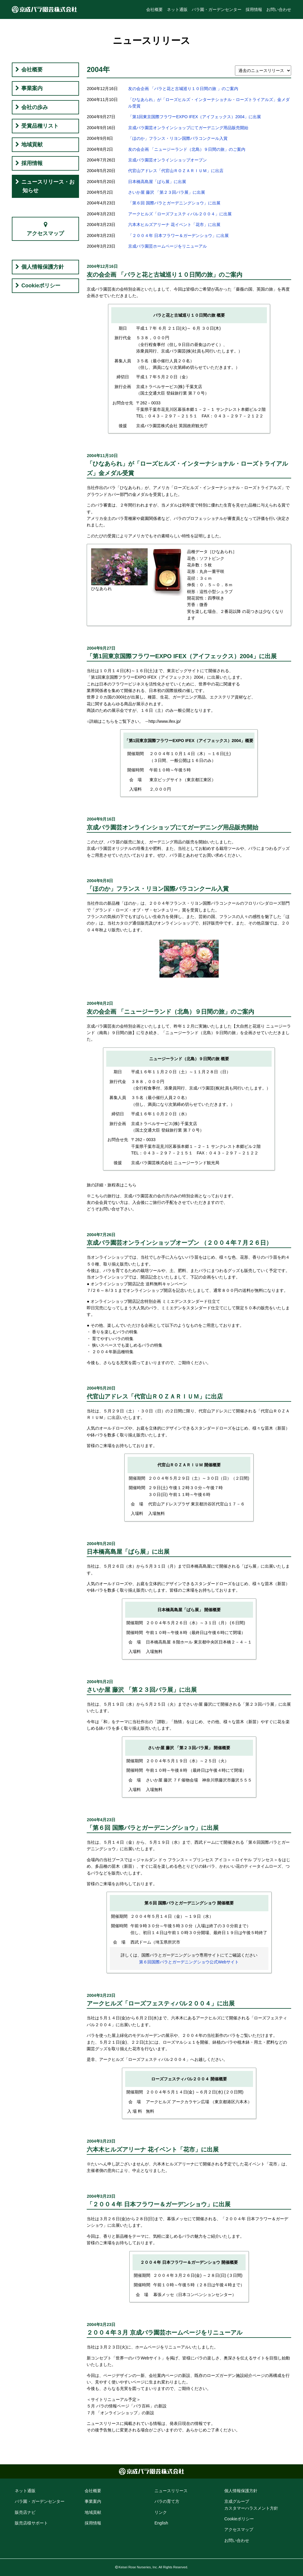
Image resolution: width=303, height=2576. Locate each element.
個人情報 (240, 2490)
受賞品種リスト (40, 126)
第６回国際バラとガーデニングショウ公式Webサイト (189, 1962)
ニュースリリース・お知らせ (48, 186)
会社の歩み (34, 107)
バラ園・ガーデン (40, 2501)
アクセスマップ (45, 233)
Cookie (239, 2518)
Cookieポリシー (40, 286)
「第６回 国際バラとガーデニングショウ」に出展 (174, 203)
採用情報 (254, 9)
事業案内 (32, 88)
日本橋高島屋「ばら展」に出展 (157, 181)
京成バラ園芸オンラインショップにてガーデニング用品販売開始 (188, 127)
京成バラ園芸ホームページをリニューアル (167, 246)
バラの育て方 (166, 2501)
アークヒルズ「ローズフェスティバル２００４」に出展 (180, 214)
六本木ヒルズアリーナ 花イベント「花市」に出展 (174, 224)
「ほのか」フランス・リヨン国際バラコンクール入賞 (178, 138)
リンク (160, 2512)
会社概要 (154, 9)
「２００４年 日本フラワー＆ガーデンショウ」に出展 (178, 235)
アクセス (238, 2529)
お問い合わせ (278, 9)
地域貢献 (32, 145)
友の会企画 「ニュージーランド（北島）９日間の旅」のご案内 (186, 149)
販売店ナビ (25, 2512)
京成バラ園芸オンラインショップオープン (167, 160)
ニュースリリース (171, 2490)
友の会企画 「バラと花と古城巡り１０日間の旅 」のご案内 (183, 88)
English (161, 2523)
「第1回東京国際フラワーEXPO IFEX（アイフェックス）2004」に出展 (194, 116)
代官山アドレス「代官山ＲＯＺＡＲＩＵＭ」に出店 (175, 170)
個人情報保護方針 (42, 267)
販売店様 (31, 2523)
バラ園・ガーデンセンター (216, 9)
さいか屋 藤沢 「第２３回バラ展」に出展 (166, 192)
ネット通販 (177, 9)
